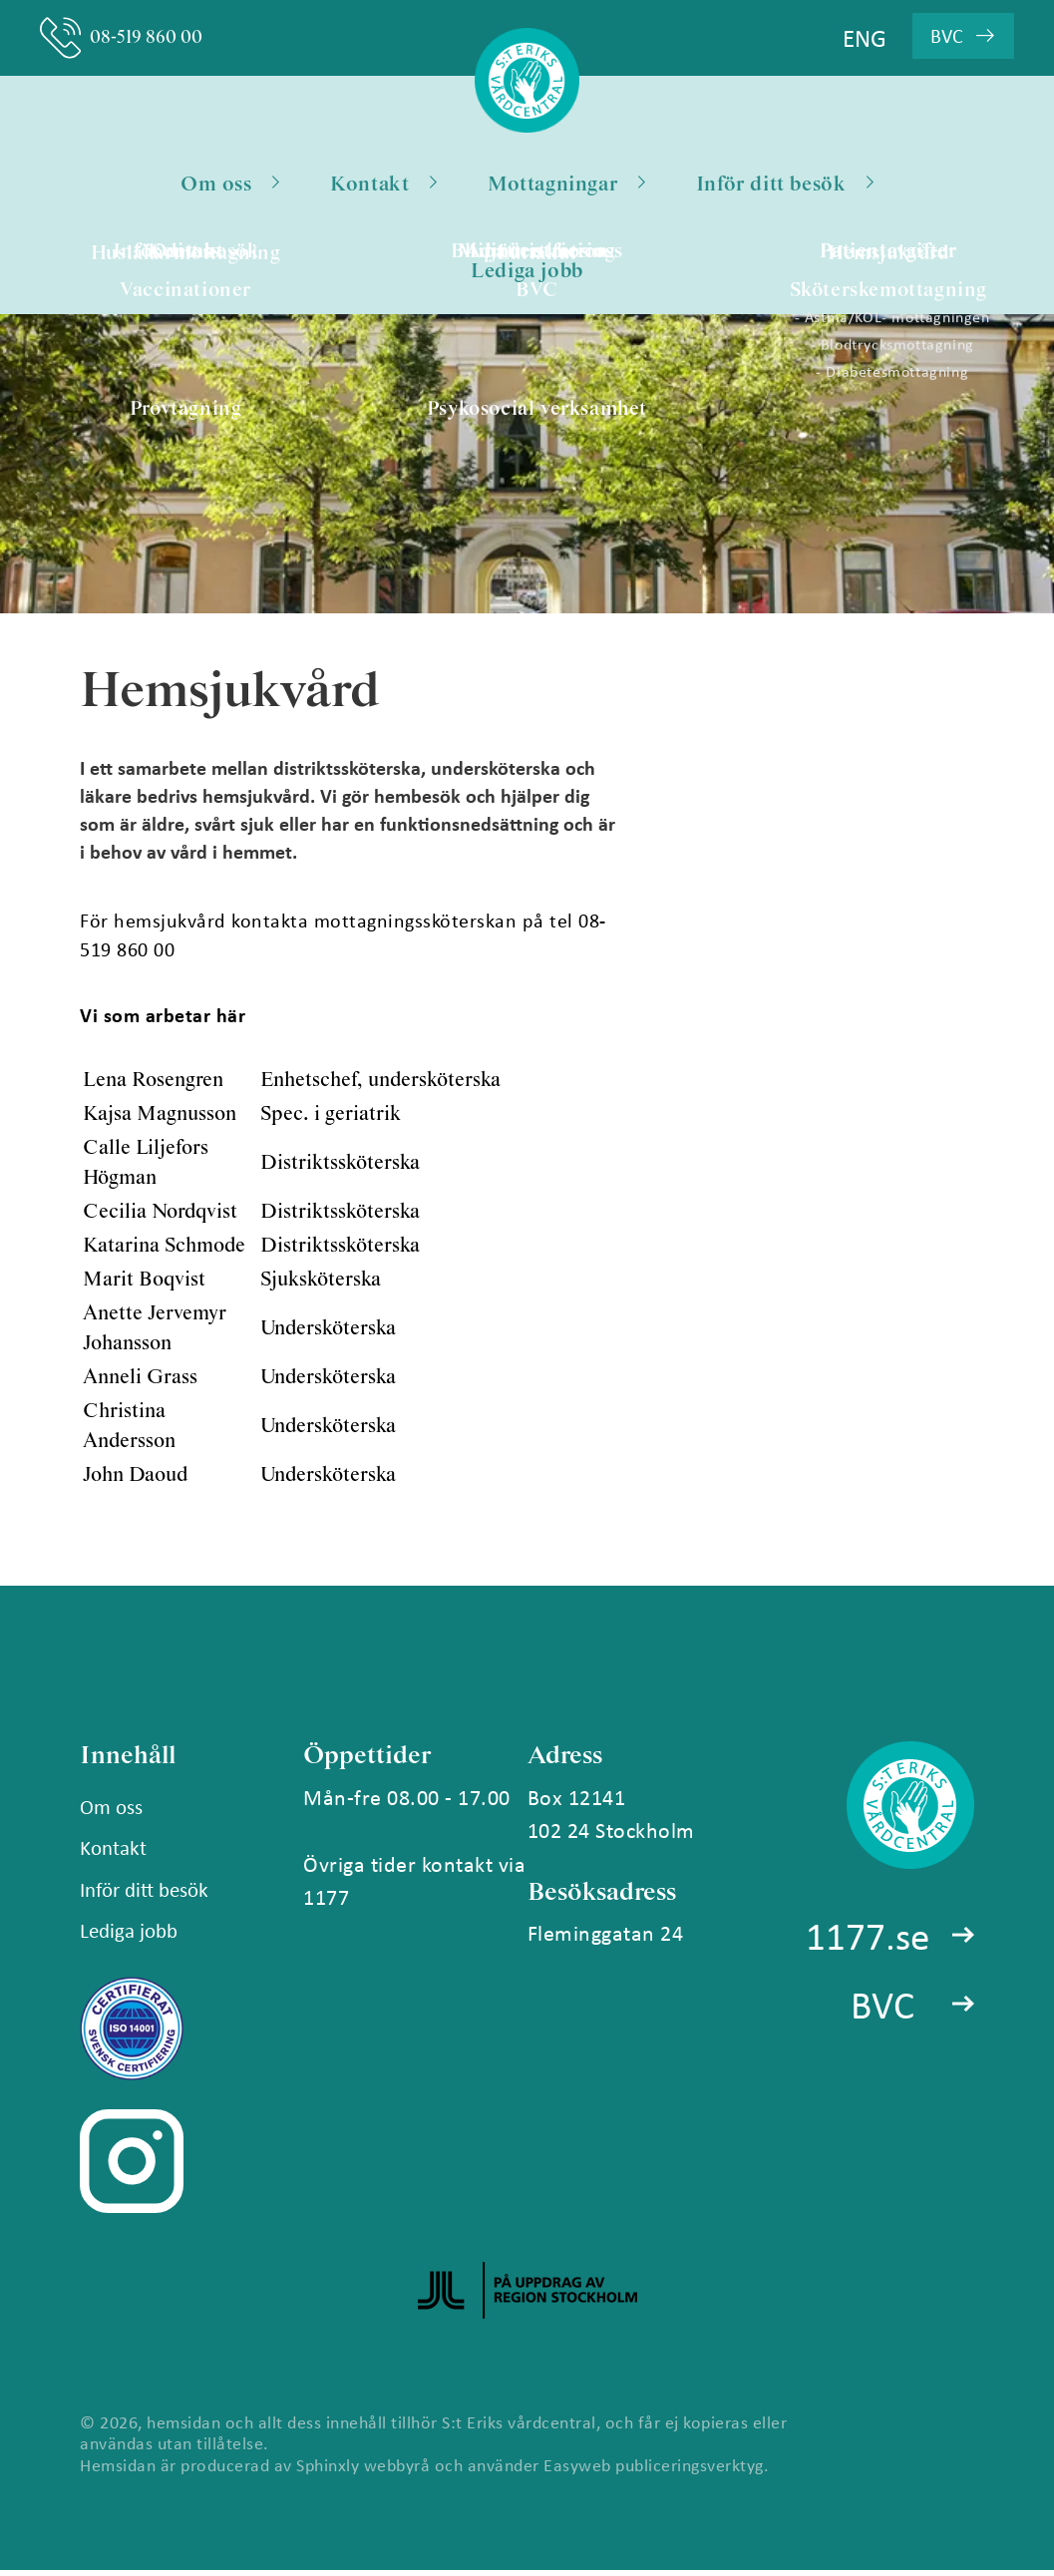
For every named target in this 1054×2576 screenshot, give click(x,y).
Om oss (229, 186)
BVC (881, 2014)
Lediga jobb (527, 276)
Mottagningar (566, 186)
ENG (864, 37)
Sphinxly (327, 2471)
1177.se (866, 1944)
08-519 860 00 (127, 38)
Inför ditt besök (785, 186)
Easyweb (577, 2471)
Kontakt (383, 186)
